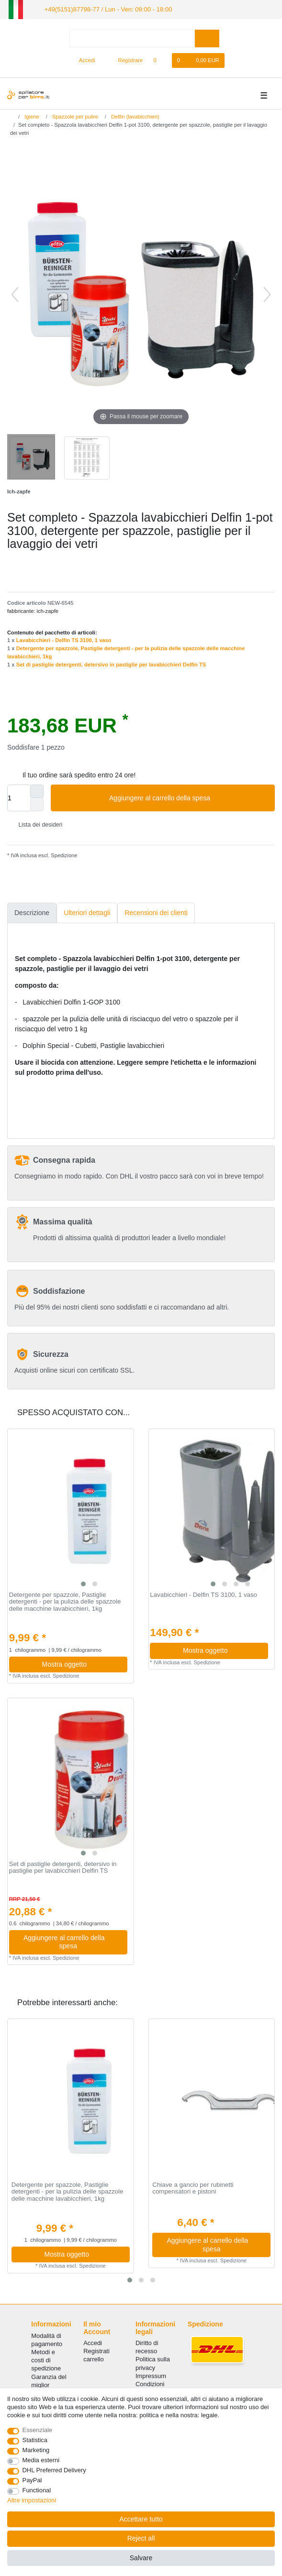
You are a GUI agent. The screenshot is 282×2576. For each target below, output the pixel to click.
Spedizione (63, 854)
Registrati (96, 2350)
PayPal (32, 2480)
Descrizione (31, 912)
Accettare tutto (140, 2519)
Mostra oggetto (81, 1663)
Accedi (92, 2342)
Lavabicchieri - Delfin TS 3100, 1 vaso (64, 640)
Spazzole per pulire (74, 116)
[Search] (207, 37)
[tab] (31, 912)
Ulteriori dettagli (87, 912)
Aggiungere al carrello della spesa (188, 797)
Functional (37, 2490)
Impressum (150, 2375)
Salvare (141, 2558)
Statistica (35, 2440)
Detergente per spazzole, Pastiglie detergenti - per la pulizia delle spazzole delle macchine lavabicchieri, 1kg (65, 1601)
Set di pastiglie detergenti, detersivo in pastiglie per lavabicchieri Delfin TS (111, 663)
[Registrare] (125, 59)
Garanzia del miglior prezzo (48, 2384)
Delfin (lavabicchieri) (134, 116)
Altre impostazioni (31, 2500)
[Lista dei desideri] (159, 59)
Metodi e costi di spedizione (46, 2359)
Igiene (31, 116)
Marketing (36, 2450)
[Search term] (132, 37)
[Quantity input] (18, 797)
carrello (93, 2358)
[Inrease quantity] (37, 790)
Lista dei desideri (36, 823)
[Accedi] (83, 59)
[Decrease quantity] (37, 804)
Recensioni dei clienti (156, 912)
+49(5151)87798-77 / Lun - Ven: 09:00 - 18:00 (101, 8)
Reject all (141, 2538)
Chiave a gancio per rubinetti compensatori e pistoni (192, 2187)
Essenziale (38, 2430)
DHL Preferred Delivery (54, 2470)
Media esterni (41, 2460)
